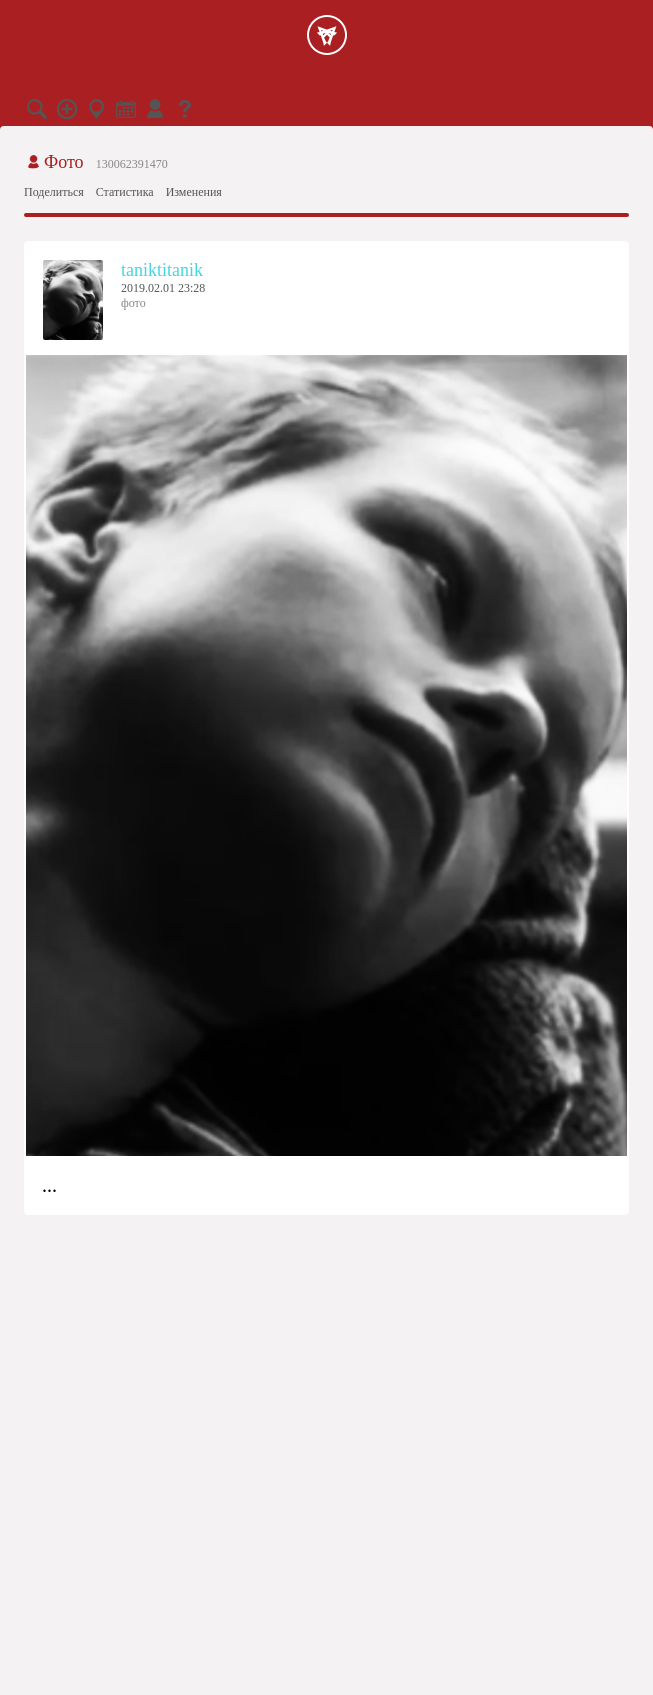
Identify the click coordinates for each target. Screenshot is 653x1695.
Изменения (194, 192)
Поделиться (54, 192)
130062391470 (132, 164)
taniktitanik (162, 270)
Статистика (125, 192)
